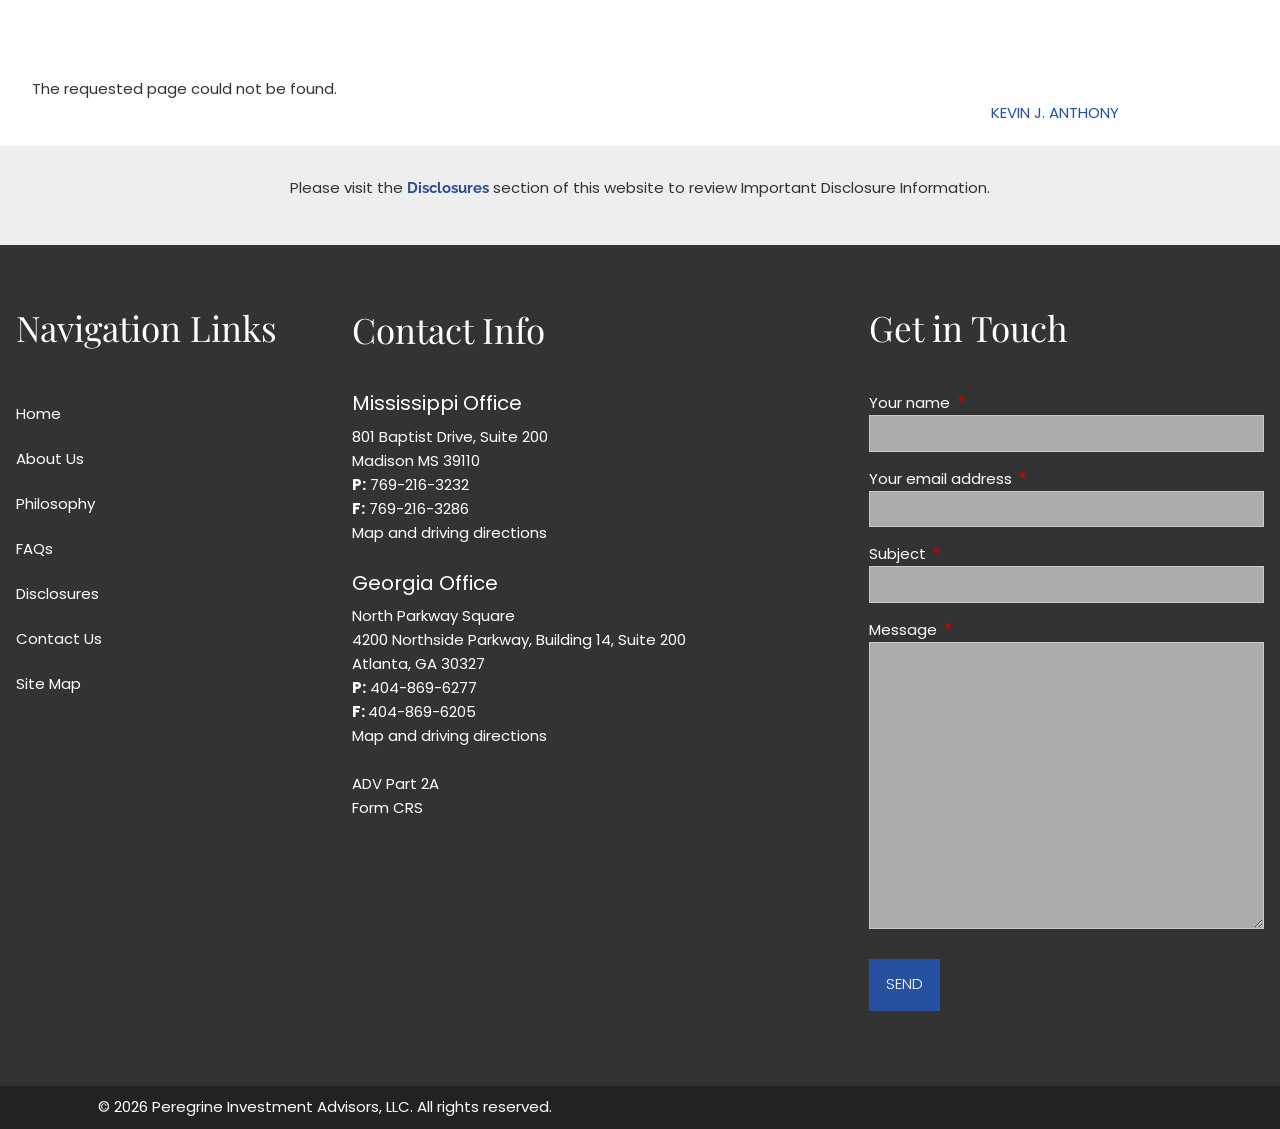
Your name (986, 402)
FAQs (34, 548)
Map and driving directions (449, 532)
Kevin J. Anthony (1055, 112)
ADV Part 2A (395, 783)
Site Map (48, 683)
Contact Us (59, 638)
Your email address (1017, 478)
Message (979, 629)
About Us (50, 458)
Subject (974, 553)
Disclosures (448, 188)
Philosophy (55, 503)
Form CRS (387, 807)
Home (38, 413)
